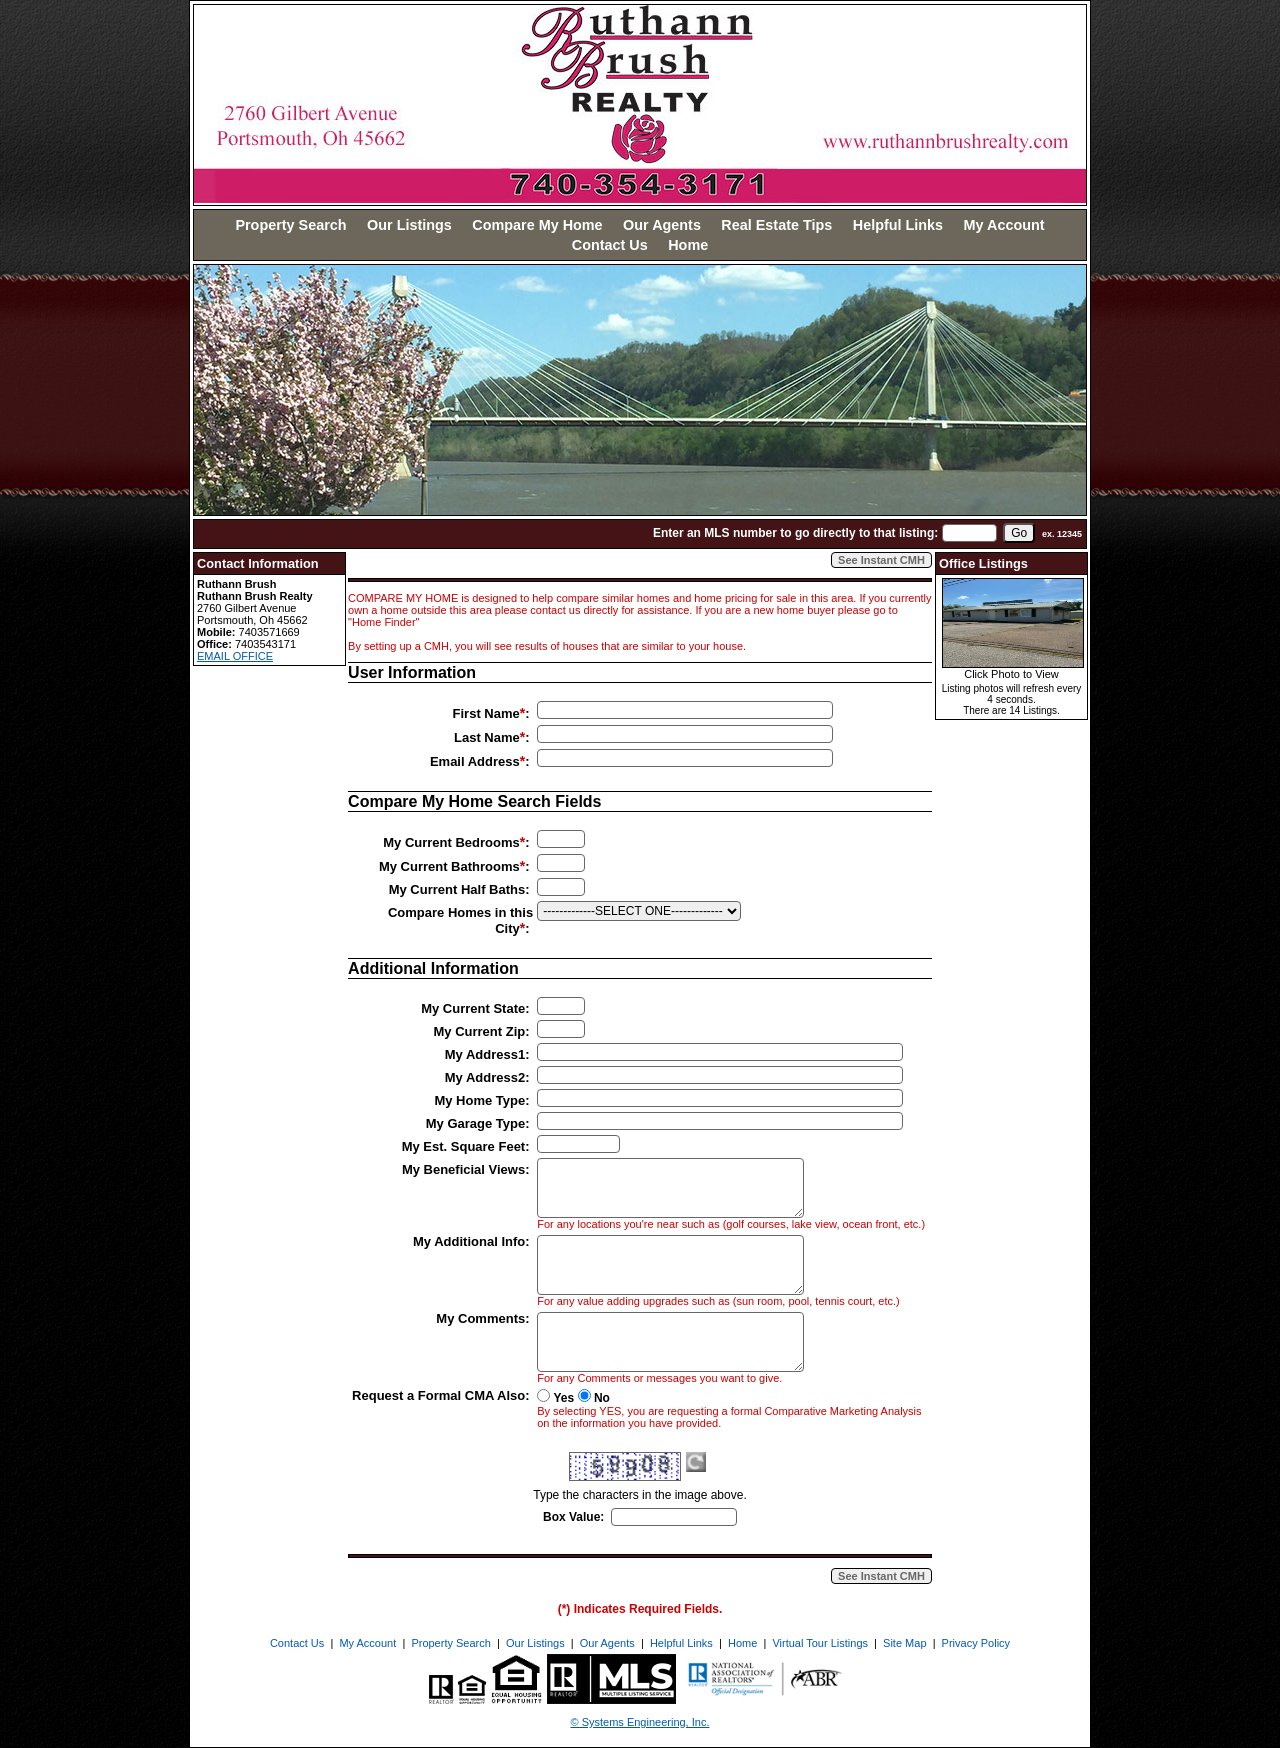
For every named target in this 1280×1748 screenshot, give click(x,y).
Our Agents (662, 225)
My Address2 (485, 1077)
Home (688, 245)
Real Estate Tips (776, 225)
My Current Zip (479, 1031)
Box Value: (573, 1517)
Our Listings (409, 225)
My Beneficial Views (463, 1169)
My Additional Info (469, 1241)
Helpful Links (898, 225)
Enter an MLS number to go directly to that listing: (795, 533)
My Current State (473, 1008)
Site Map (904, 1643)
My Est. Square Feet (464, 1146)
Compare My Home (537, 225)
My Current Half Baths (457, 889)
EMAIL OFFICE (235, 656)
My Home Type (479, 1100)
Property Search (290, 225)
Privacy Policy (976, 1643)
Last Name (487, 737)
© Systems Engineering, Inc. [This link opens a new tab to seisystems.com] (640, 1722)
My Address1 (485, 1054)
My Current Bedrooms (451, 842)
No (602, 1398)
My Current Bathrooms (449, 866)
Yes (564, 1398)
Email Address (475, 761)
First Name (486, 713)
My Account (1004, 225)
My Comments (480, 1318)
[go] (1019, 533)
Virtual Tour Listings (820, 1643)
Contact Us (610, 245)
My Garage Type (475, 1123)
